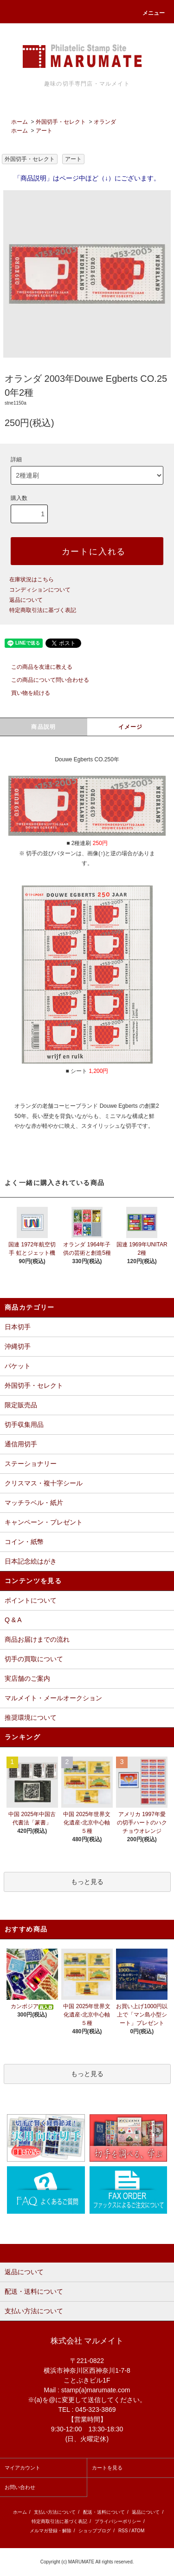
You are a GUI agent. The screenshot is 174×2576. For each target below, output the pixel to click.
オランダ (105, 122)
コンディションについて (40, 589)
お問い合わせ (20, 2487)
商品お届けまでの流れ (37, 1639)
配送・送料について (104, 2512)
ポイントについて (31, 1600)
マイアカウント (22, 2467)
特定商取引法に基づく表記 (42, 610)
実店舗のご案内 (27, 1678)
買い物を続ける (25, 693)
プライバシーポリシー (118, 2521)
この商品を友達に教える (36, 667)
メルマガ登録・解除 (50, 2530)
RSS (123, 2530)
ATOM (137, 2530)
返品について (26, 600)
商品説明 (43, 727)
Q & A (13, 1620)
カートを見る (107, 2467)
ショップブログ (94, 2530)
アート (44, 130)
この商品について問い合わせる (44, 680)
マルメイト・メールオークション (53, 1698)
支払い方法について (55, 2512)
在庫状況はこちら (31, 579)
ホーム (19, 122)
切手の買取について (34, 1659)
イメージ (130, 727)
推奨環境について (31, 1717)
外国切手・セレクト (61, 122)
